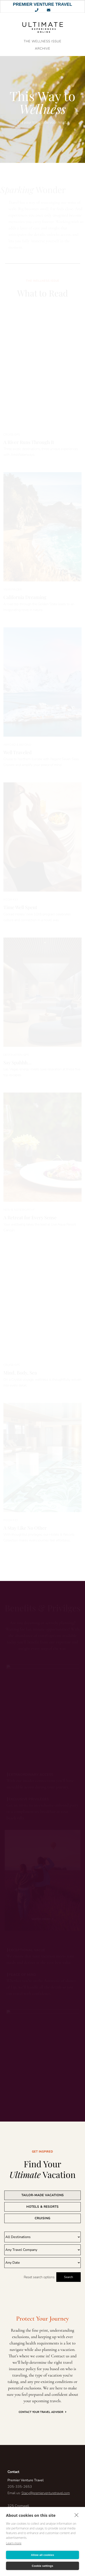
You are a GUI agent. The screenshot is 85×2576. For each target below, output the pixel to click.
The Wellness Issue (42, 41)
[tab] (42, 2195)
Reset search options (39, 2277)
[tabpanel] (42, 2256)
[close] (76, 2514)
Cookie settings (42, 2565)
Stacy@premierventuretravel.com (45, 2493)
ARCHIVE (42, 48)
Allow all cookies (42, 2555)
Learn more (13, 2543)
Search (68, 2277)
